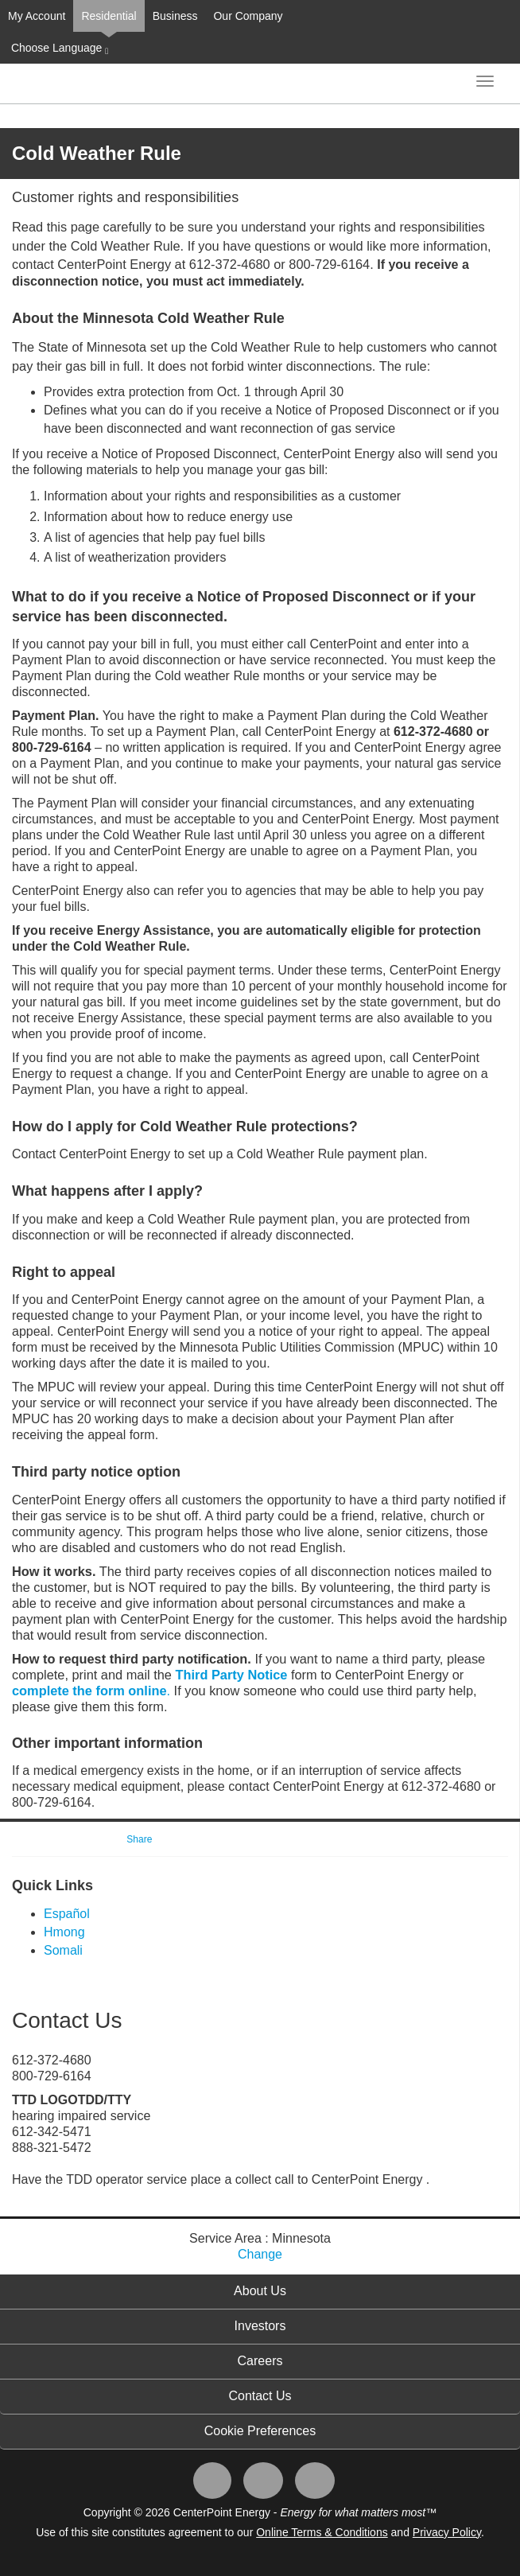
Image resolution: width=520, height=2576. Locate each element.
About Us (260, 2291)
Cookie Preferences (260, 2431)
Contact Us (259, 2396)
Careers (260, 2361)
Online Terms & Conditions (321, 2532)
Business (175, 16)
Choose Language (58, 48)
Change (260, 2254)
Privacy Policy (447, 2532)
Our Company (247, 16)
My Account (36, 16)
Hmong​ (64, 1932)
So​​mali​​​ (63, 1950)
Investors (260, 2326)
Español (67, 1913)
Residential (108, 16)
